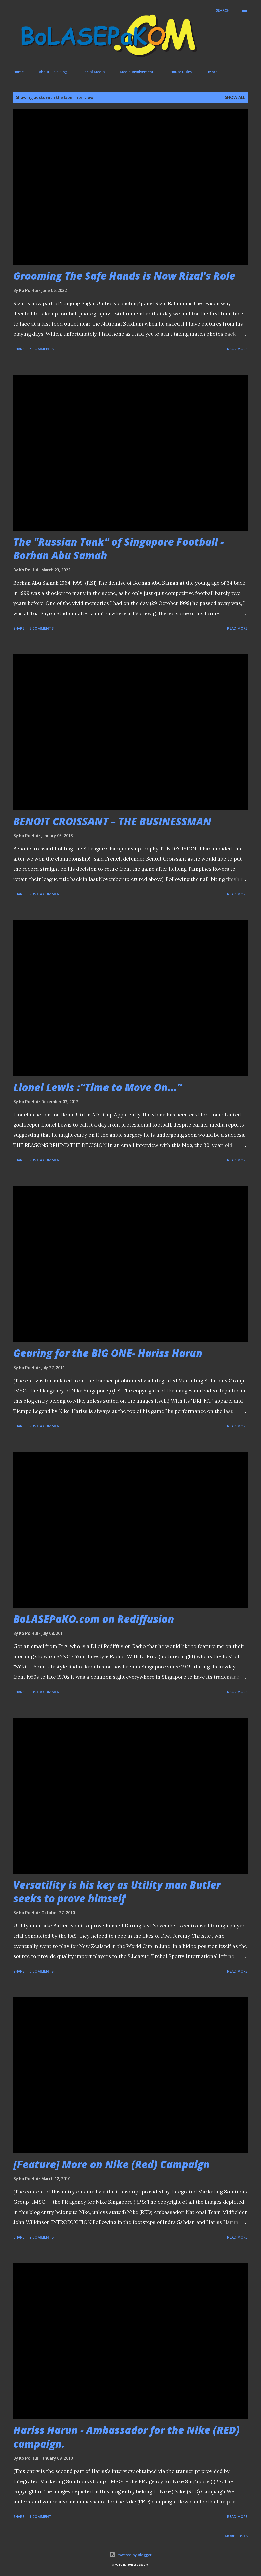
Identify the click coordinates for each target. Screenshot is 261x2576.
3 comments (41, 628)
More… (214, 71)
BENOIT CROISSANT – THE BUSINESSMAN (112, 821)
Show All (235, 97)
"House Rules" (181, 71)
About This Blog (53, 71)
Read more (237, 348)
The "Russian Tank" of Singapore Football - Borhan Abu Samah (118, 548)
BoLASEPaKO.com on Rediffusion (93, 1619)
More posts (236, 2535)
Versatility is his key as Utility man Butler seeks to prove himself (116, 1891)
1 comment (40, 2516)
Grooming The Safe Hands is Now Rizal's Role (124, 276)
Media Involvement (137, 71)
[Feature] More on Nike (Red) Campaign (111, 2164)
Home (18, 71)
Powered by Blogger (130, 2554)
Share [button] (18, 348)
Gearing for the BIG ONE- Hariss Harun (107, 1353)
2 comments (41, 2237)
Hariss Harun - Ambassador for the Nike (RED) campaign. (126, 2437)
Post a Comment (45, 894)
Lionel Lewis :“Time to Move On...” (97, 1087)
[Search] (222, 10)
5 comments (41, 348)
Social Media (93, 71)
